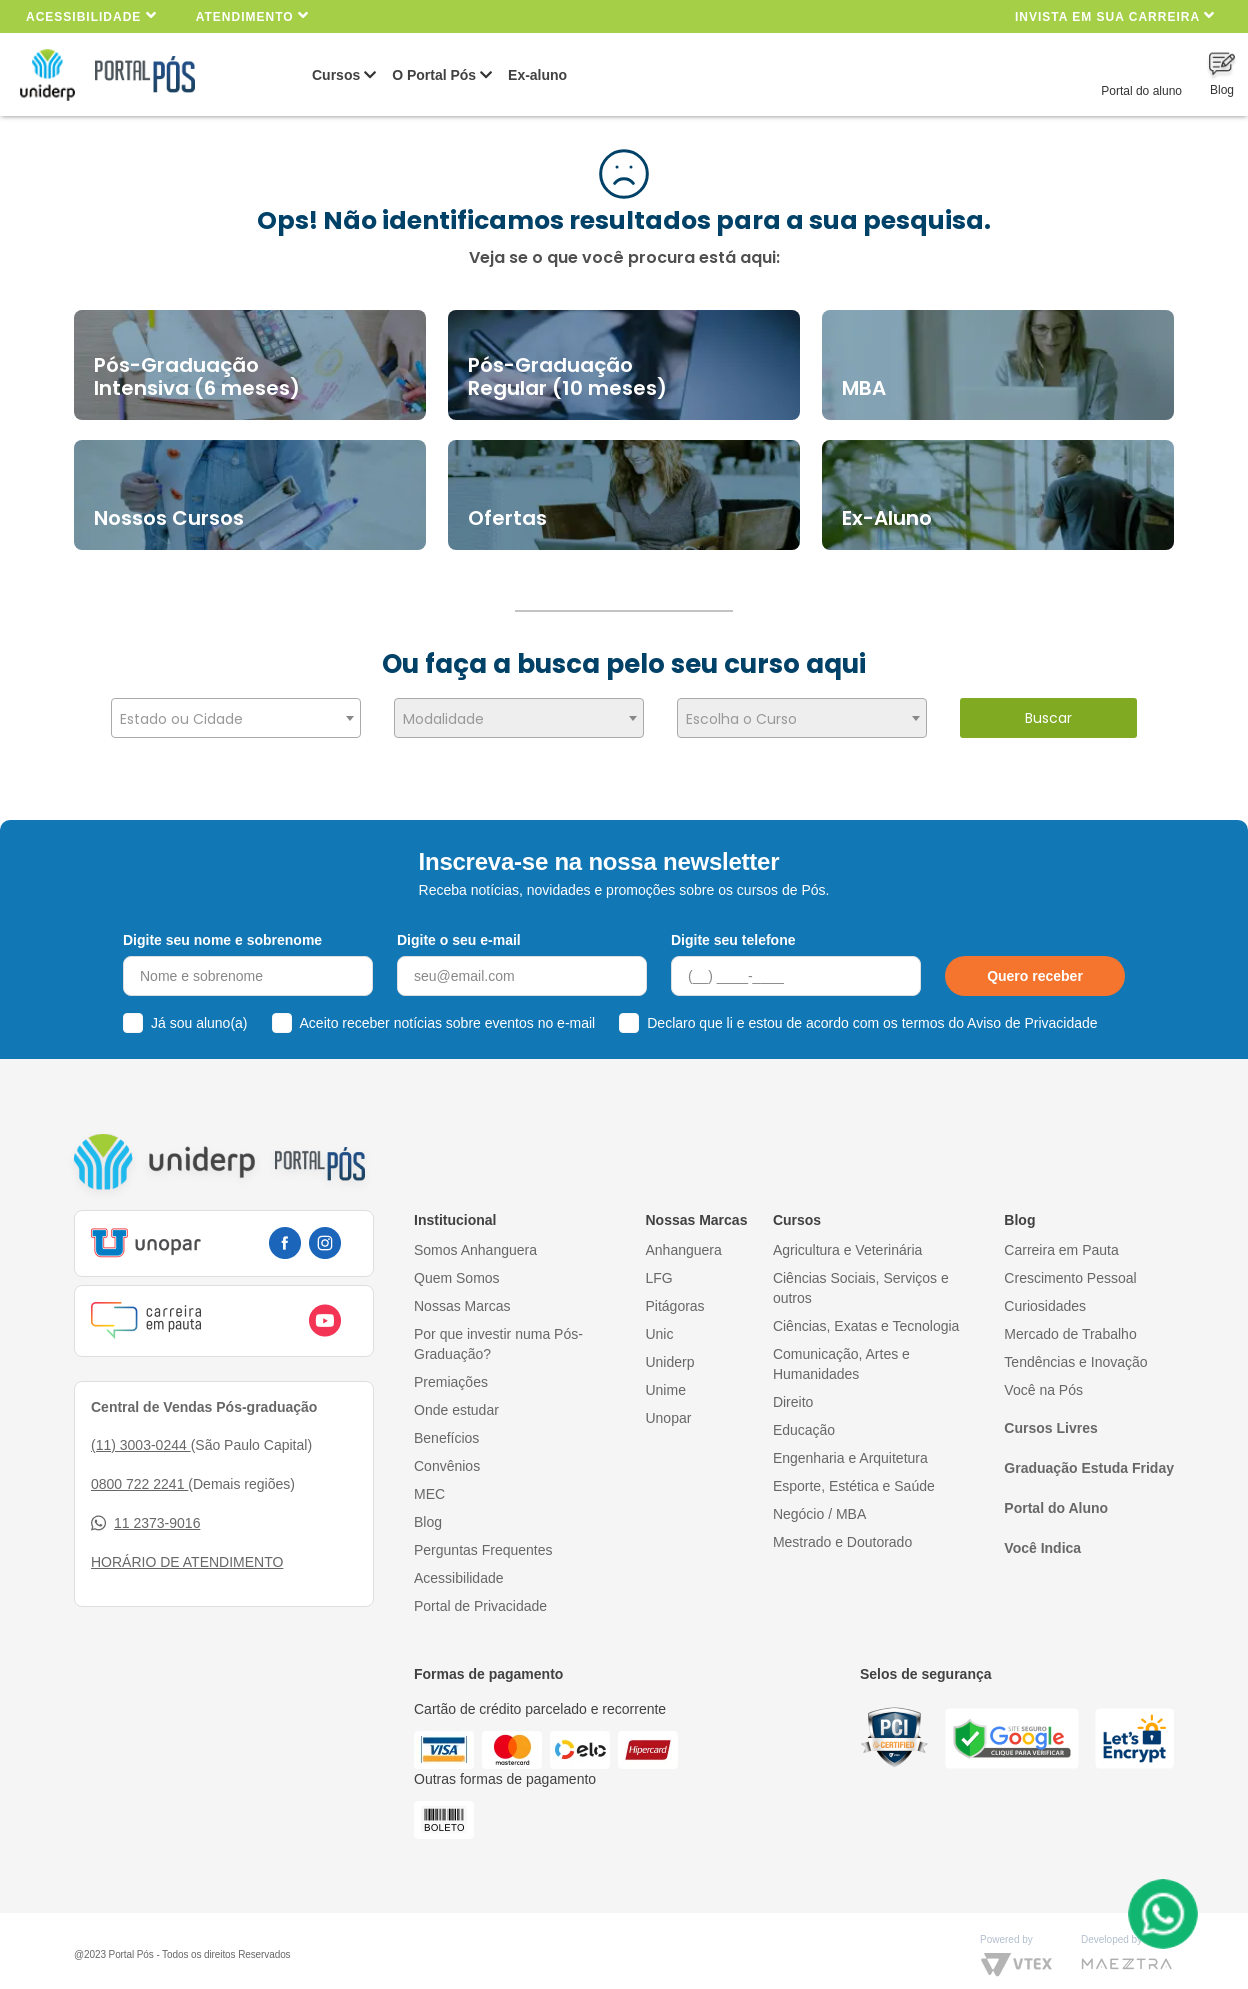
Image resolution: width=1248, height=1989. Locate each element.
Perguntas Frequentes (483, 1538)
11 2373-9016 (145, 1511)
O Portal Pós (434, 75)
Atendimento (252, 15)
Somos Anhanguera (475, 1238)
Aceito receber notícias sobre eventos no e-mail (448, 1012)
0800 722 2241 (139, 1472)
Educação (804, 1418)
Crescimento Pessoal (1070, 1266)
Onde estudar (456, 1398)
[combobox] (236, 718)
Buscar (1048, 718)
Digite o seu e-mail (459, 928)
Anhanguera (683, 1238)
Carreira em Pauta (1061, 1238)
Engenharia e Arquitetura (850, 1446)
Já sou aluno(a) (199, 1012)
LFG (658, 1266)
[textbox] (236, 719)
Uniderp (669, 1350)
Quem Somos (457, 1266)
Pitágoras (674, 1294)
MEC (429, 1482)
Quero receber (1035, 965)
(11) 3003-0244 (141, 1433)
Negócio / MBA (819, 1502)
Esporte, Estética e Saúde (854, 1474)
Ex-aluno (537, 75)
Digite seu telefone (733, 928)
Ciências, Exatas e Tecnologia (866, 1314)
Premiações (451, 1370)
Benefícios (446, 1426)
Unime (665, 1378)
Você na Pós (1043, 1378)
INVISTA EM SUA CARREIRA (1115, 15)
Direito (793, 1390)
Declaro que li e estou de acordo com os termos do (872, 1012)
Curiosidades (1045, 1294)
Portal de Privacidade (480, 1594)
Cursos (336, 75)
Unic (659, 1322)
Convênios (447, 1454)
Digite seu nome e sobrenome (222, 928)
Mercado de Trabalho (1070, 1322)
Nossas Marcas (462, 1294)
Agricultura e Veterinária (847, 1238)
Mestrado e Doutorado (842, 1530)
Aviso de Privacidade (1032, 1012)
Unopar (668, 1406)
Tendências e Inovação (1075, 1350)
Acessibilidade (91, 15)
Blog (428, 1510)
